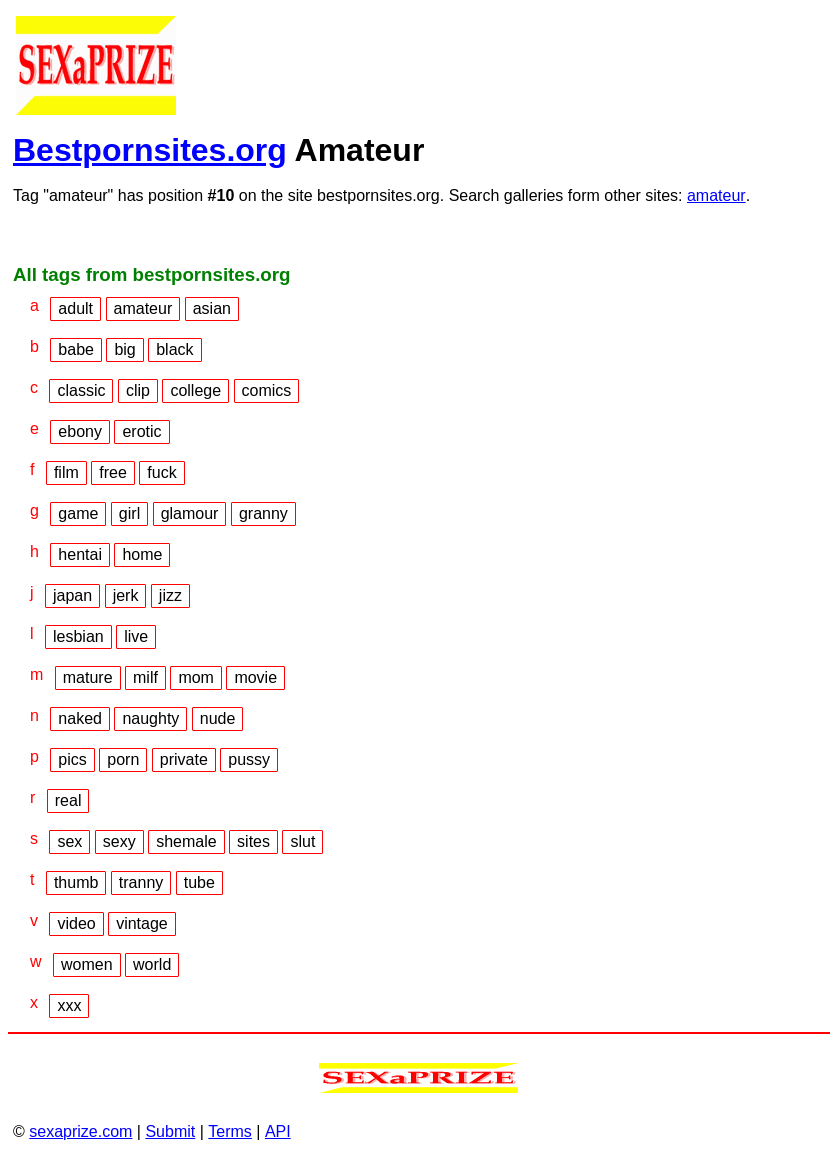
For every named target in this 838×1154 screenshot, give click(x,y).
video (76, 923)
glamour (190, 513)
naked (80, 718)
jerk (126, 595)
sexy (119, 841)
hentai (80, 554)
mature (88, 677)
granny (263, 513)
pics (72, 759)
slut (302, 841)
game (78, 513)
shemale (186, 841)
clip (138, 390)
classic (81, 390)
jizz (170, 595)
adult (75, 308)
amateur (716, 195)
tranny (141, 882)
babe (76, 349)
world (152, 964)
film (66, 472)
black (174, 349)
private (184, 759)
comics (267, 390)
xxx (69, 1005)
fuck (161, 472)
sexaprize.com (80, 1131)
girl (129, 513)
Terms (230, 1131)
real (68, 800)
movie (255, 677)
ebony (80, 431)
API (278, 1131)
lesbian (78, 636)
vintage (142, 923)
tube (199, 882)
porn (123, 759)
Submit (170, 1131)
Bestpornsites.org (150, 150)
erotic (141, 431)
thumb (76, 882)
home (142, 554)
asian (212, 308)
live (136, 636)
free (113, 472)
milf (145, 677)
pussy (249, 759)
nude (218, 718)
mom (196, 677)
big (124, 349)
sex (69, 841)
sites (253, 841)
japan (72, 595)
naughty (150, 718)
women (87, 964)
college (195, 390)
